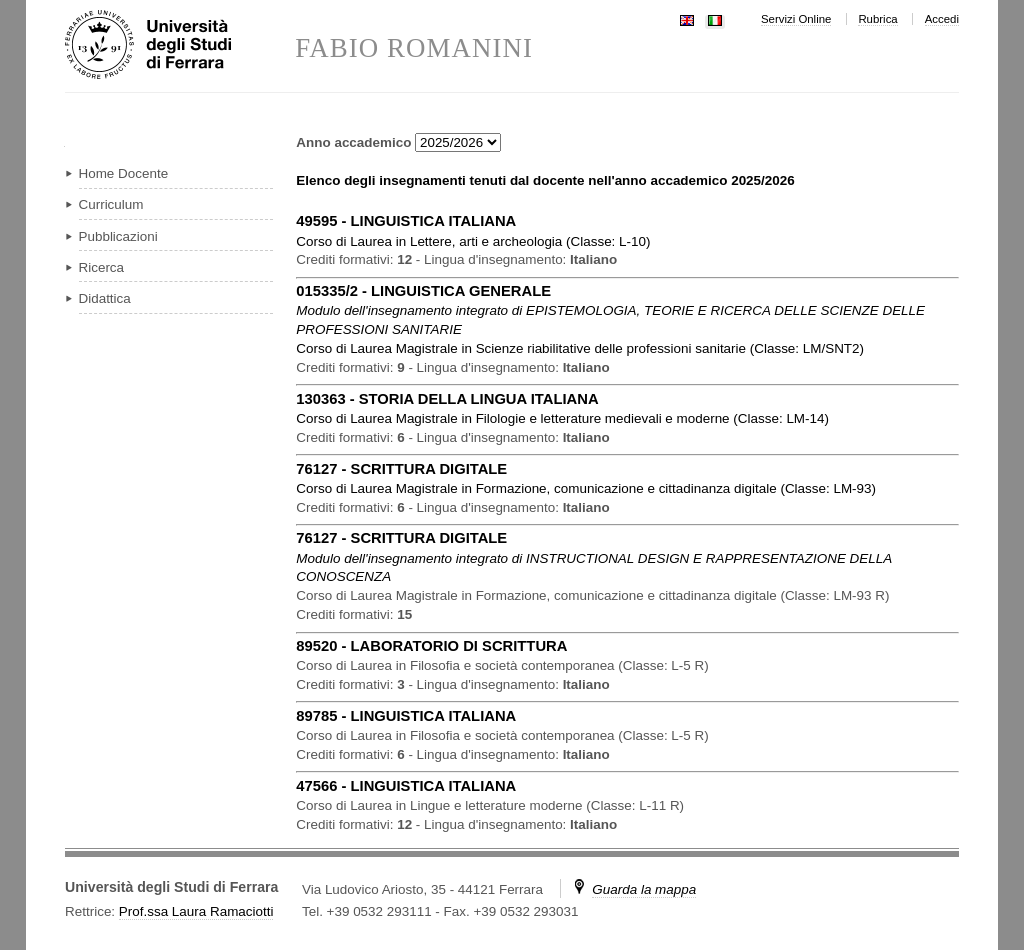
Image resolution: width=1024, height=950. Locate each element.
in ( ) (473, 241)
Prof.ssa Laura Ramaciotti (196, 911)
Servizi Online (796, 19)
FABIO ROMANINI (414, 48)
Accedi (942, 19)
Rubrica (877, 19)
